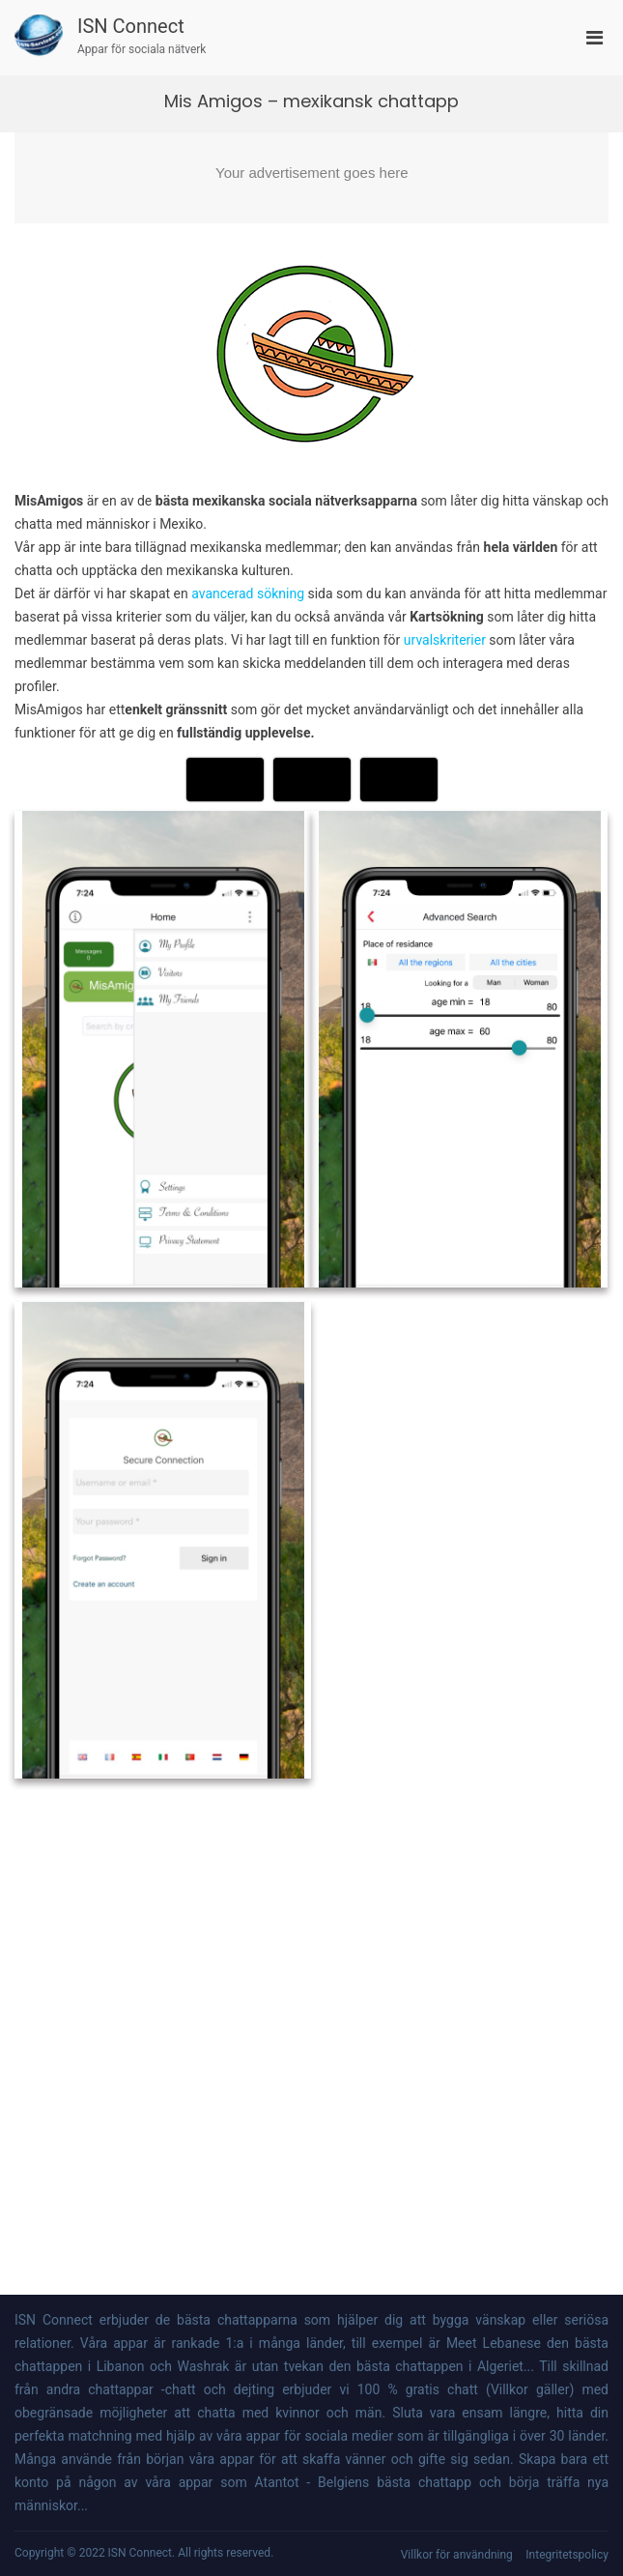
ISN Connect (130, 26)
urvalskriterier (445, 640)
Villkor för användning (457, 2555)
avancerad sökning (249, 593)
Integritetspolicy (567, 2555)
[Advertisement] (311, 177)
